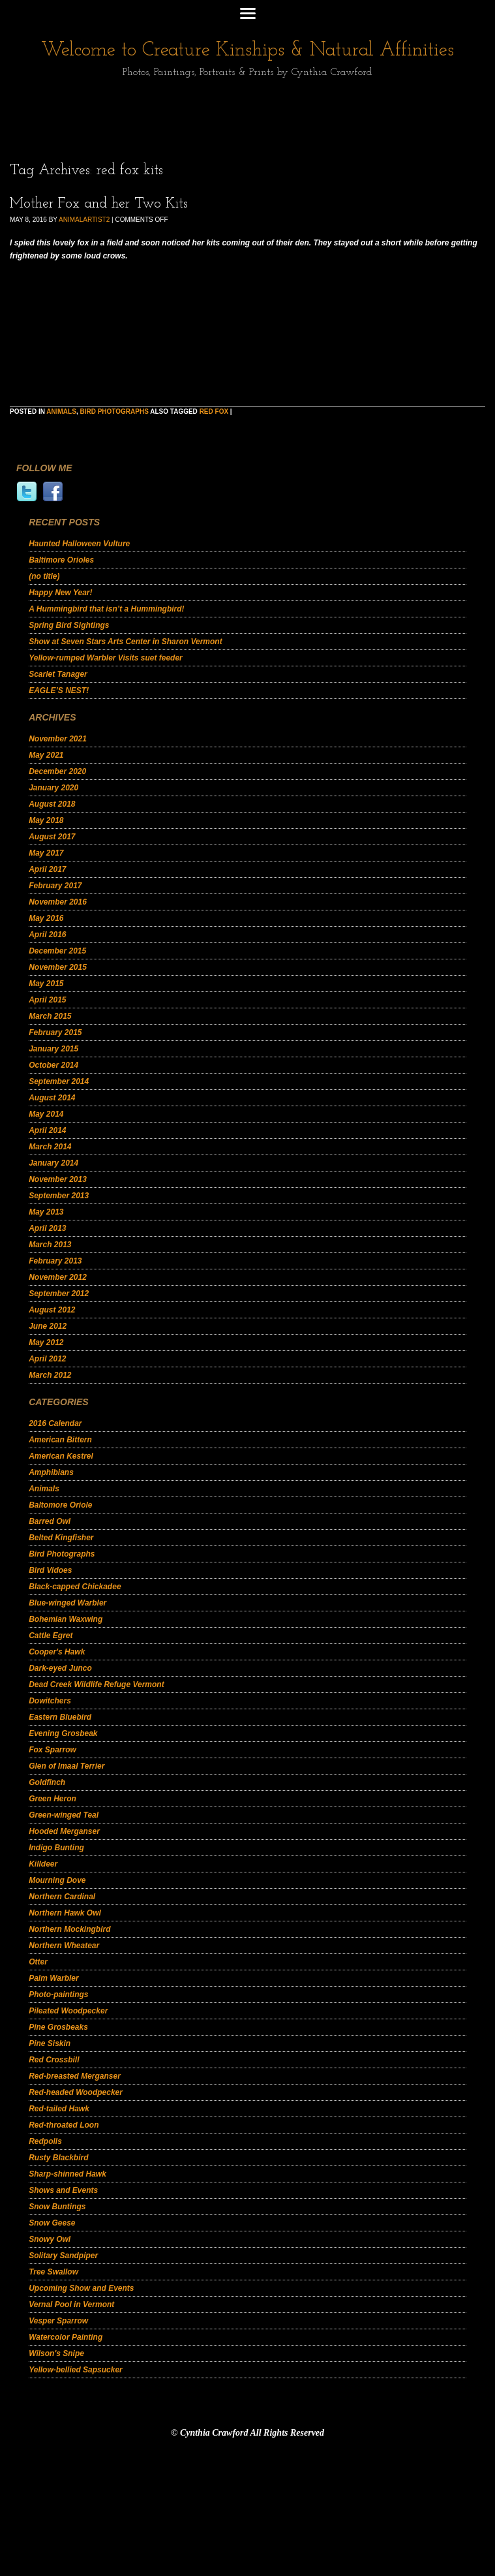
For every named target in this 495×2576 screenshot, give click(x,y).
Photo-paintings (58, 1994)
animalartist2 (84, 219)
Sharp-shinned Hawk (67, 2174)
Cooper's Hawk (57, 1651)
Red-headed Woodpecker (76, 2092)
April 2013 (47, 1228)
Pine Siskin (49, 2043)
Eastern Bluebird (60, 1717)
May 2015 (46, 983)
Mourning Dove (57, 1880)
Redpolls (45, 2141)
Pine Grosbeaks (58, 2027)
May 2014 (46, 1114)
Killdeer (43, 1864)
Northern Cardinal (62, 1896)
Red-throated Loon (63, 2125)
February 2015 (55, 1032)
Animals (61, 411)
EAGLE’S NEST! (59, 690)
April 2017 (47, 869)
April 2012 (47, 1358)
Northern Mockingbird (69, 1929)
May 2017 (46, 853)
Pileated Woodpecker (68, 2010)
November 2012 (58, 1277)
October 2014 (53, 1065)
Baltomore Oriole (60, 1505)
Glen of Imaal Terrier (66, 1766)
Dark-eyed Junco (60, 1668)
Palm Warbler (53, 1978)
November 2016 (58, 902)
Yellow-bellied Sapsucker (76, 2369)
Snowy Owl (49, 2239)
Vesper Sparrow (58, 2320)
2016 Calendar (55, 1423)
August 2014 (52, 1097)
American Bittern (60, 1439)
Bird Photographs (114, 411)
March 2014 (50, 1146)
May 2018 (46, 820)
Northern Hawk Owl (65, 1912)
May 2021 (46, 755)
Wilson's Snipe (56, 2353)
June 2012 (48, 1326)
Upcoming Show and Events (81, 2288)
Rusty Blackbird (58, 2157)
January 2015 (53, 1048)
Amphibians (51, 1472)
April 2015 (47, 999)
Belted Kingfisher (61, 1537)
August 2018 (52, 804)
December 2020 (57, 771)
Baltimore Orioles (61, 560)
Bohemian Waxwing (65, 1619)
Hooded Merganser (64, 1831)
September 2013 (59, 1195)
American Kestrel (61, 1456)
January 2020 (53, 787)
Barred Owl (49, 1521)
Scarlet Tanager (58, 674)
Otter (38, 1961)
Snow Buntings (57, 2206)
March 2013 (50, 1244)
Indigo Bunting (56, 1847)
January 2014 (53, 1163)
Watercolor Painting (65, 2337)
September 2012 (59, 1293)
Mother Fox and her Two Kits (99, 203)
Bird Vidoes (50, 1570)
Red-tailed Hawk (59, 2108)
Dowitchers (50, 1700)
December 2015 (57, 950)
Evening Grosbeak (63, 1733)
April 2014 (47, 1130)
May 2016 (46, 918)
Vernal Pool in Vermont (71, 2304)
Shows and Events (63, 2190)
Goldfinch (47, 1782)
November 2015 (58, 967)
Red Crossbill (54, 2059)
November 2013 (58, 1179)
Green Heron (52, 1798)
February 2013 (55, 1260)
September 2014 (59, 1081)
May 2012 (46, 1342)
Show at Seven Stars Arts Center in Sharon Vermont (125, 641)
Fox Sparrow (52, 1749)
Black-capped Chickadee (75, 1586)
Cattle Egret (50, 1635)
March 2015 (50, 1016)
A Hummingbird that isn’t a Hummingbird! (106, 608)
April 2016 (47, 934)
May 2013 (46, 1212)
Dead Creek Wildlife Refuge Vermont (96, 1684)
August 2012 (52, 1309)
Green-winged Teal (63, 1815)
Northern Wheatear (64, 1945)
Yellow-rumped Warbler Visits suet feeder (106, 657)
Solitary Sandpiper (63, 2255)
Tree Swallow (53, 2271)
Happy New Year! (60, 592)
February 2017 (55, 885)
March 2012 (50, 1375)
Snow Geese (52, 2222)
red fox (214, 411)
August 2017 (52, 836)
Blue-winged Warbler (67, 1602)
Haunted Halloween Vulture (79, 543)
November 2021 (58, 738)
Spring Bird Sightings (69, 625)
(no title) (44, 576)
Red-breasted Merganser (75, 2076)
